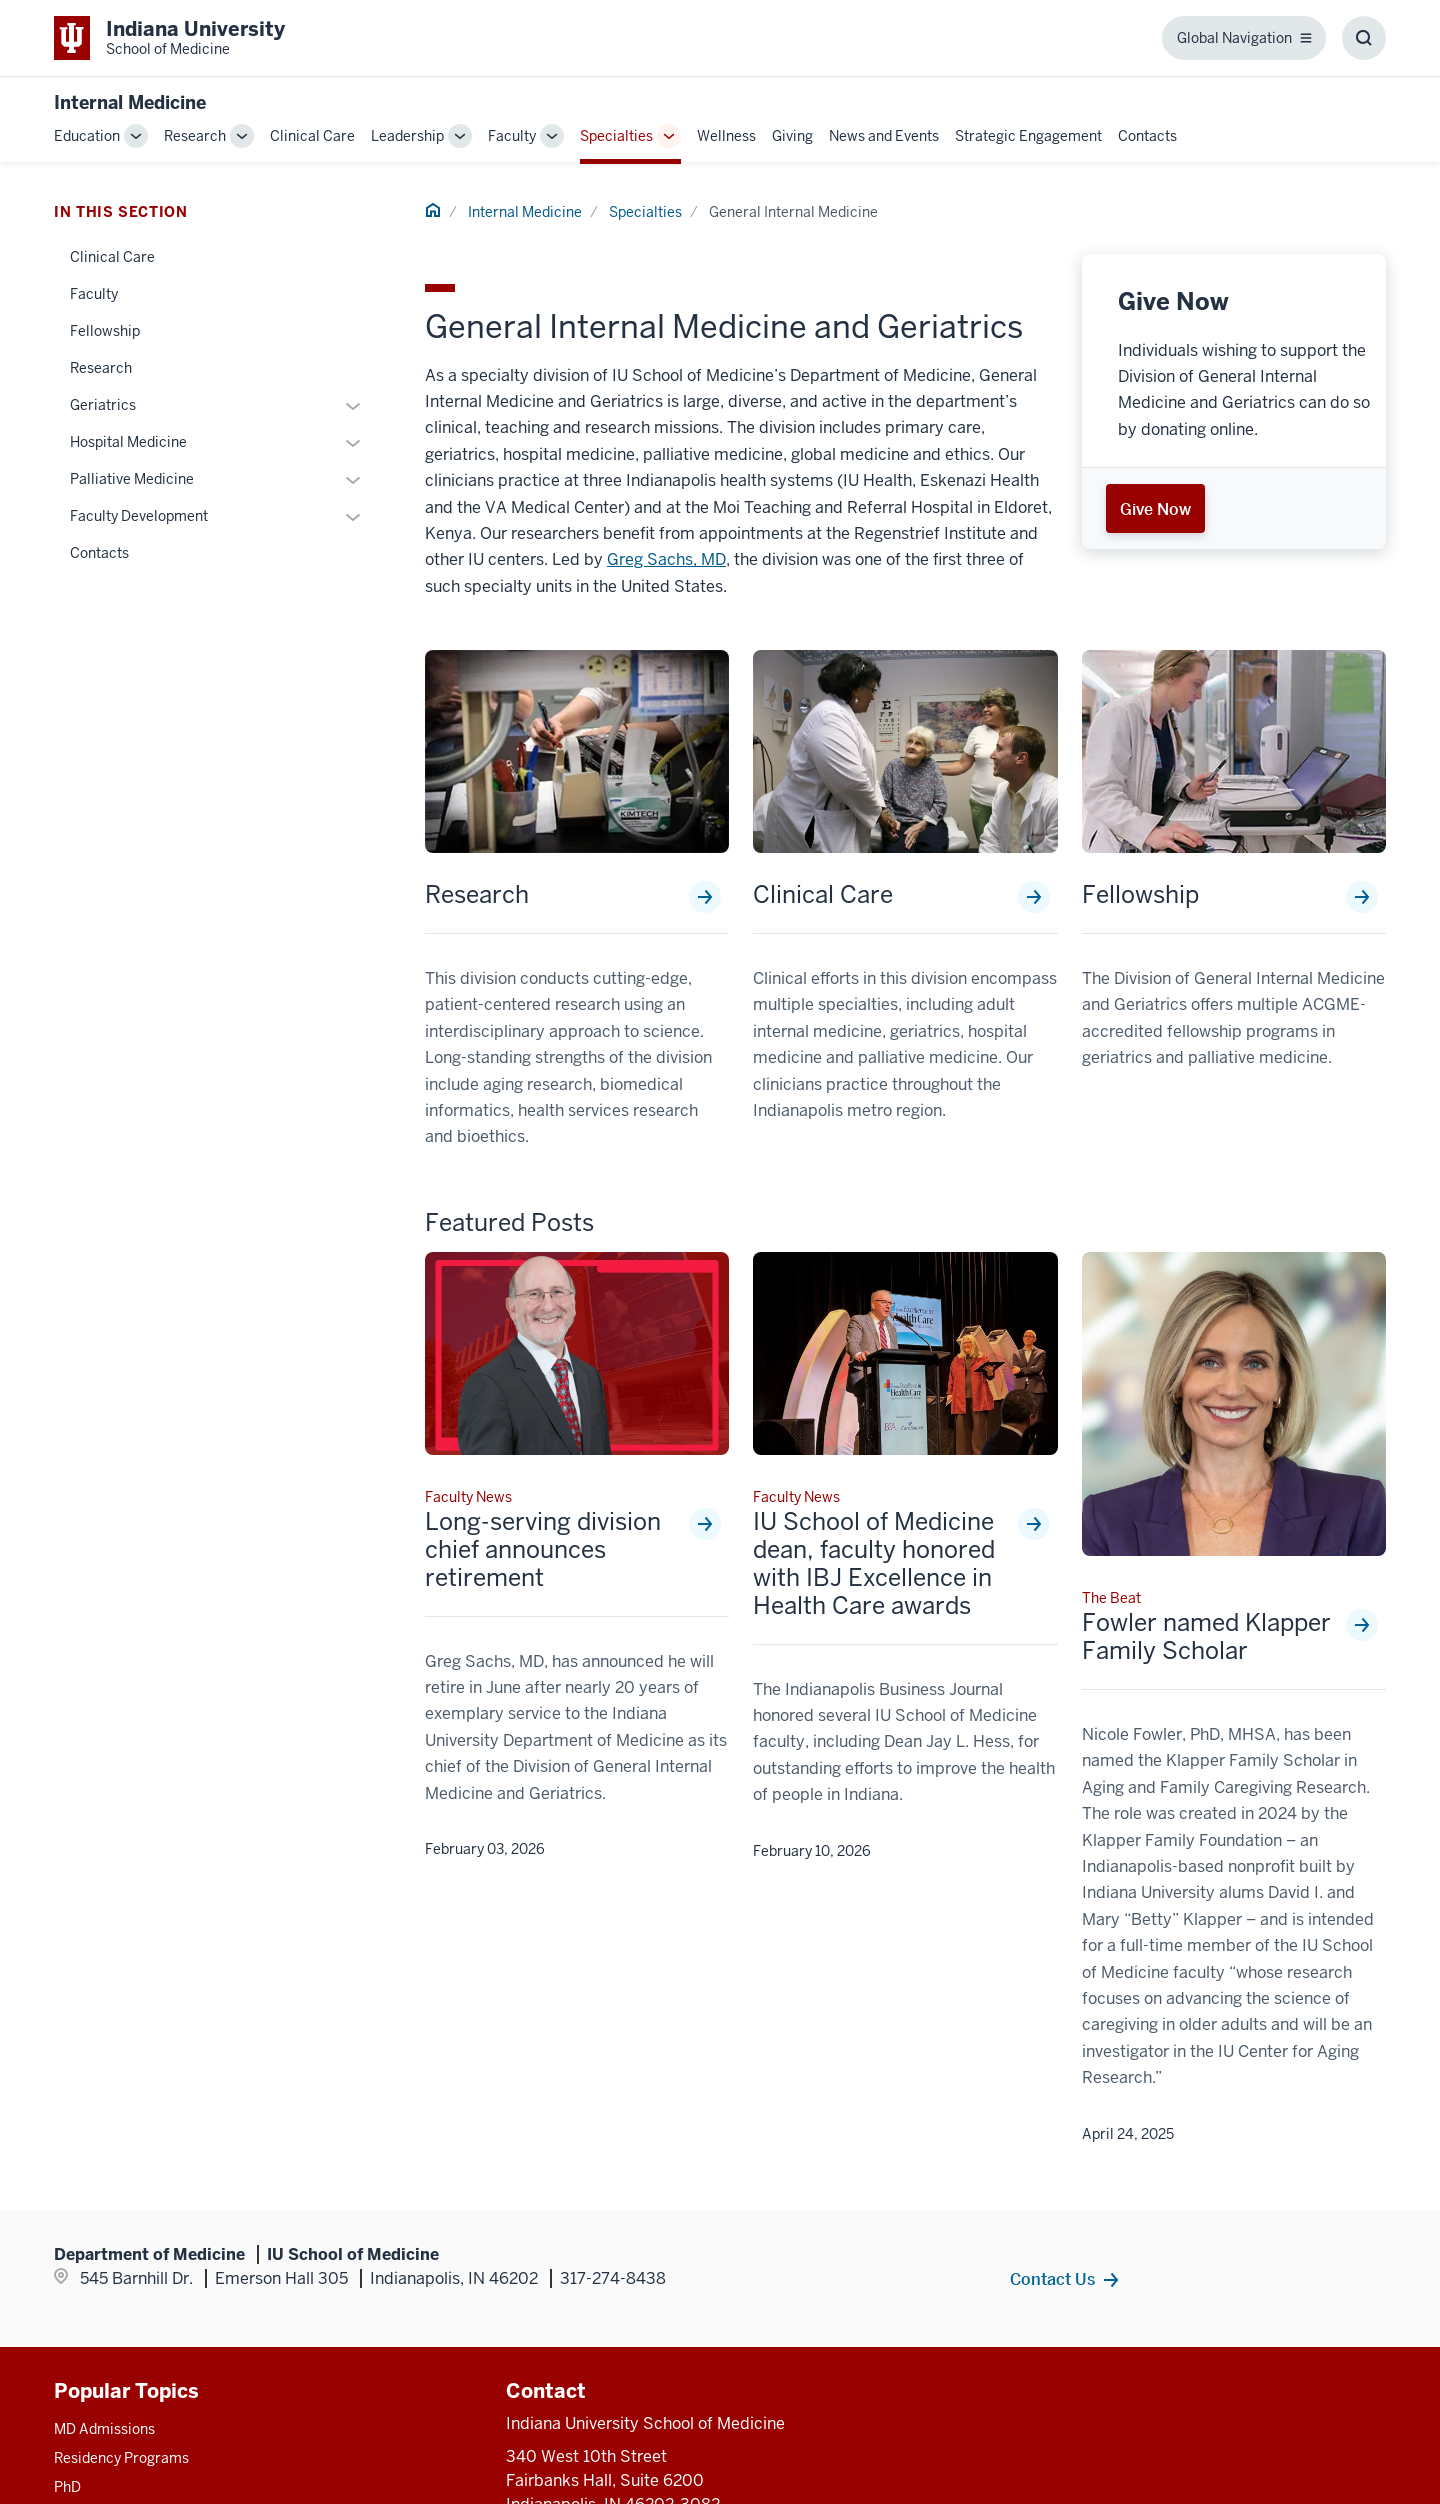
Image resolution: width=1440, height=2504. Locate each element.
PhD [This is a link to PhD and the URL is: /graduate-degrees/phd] (67, 2487)
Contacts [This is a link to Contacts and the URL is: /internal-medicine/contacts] (1147, 136)
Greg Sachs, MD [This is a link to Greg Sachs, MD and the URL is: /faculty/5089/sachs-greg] (666, 559)
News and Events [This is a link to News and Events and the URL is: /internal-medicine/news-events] (884, 136)
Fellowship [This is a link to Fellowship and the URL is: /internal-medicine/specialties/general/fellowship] (1140, 895)
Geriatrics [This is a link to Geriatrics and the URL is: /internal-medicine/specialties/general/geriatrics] (103, 405)
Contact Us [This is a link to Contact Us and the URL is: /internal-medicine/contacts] (1052, 2279)
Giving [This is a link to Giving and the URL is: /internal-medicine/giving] (792, 136)
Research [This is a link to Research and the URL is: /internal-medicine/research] (195, 136)
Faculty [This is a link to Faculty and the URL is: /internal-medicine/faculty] (512, 136)
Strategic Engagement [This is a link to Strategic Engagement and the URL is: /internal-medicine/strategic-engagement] (1028, 136)
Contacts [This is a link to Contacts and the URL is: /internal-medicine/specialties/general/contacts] (99, 553)
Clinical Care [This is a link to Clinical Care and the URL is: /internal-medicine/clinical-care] (312, 136)
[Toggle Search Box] (1364, 38)
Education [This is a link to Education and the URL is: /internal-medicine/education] (87, 136)
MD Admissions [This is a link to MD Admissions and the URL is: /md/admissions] (104, 2429)
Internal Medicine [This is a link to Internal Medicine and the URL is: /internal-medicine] (525, 212)
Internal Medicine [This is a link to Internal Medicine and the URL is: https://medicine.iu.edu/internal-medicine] (130, 102)
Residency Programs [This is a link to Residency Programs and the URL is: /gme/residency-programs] (121, 2458)
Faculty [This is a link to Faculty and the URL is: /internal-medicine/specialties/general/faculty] (94, 294)
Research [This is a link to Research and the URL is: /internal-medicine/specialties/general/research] (477, 895)
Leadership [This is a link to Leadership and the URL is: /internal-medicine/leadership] (407, 136)
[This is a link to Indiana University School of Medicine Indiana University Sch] (169, 38)
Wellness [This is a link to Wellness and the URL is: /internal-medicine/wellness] (726, 136)
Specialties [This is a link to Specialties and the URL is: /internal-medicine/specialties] (616, 136)
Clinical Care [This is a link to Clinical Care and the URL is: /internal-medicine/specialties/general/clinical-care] (823, 895)
